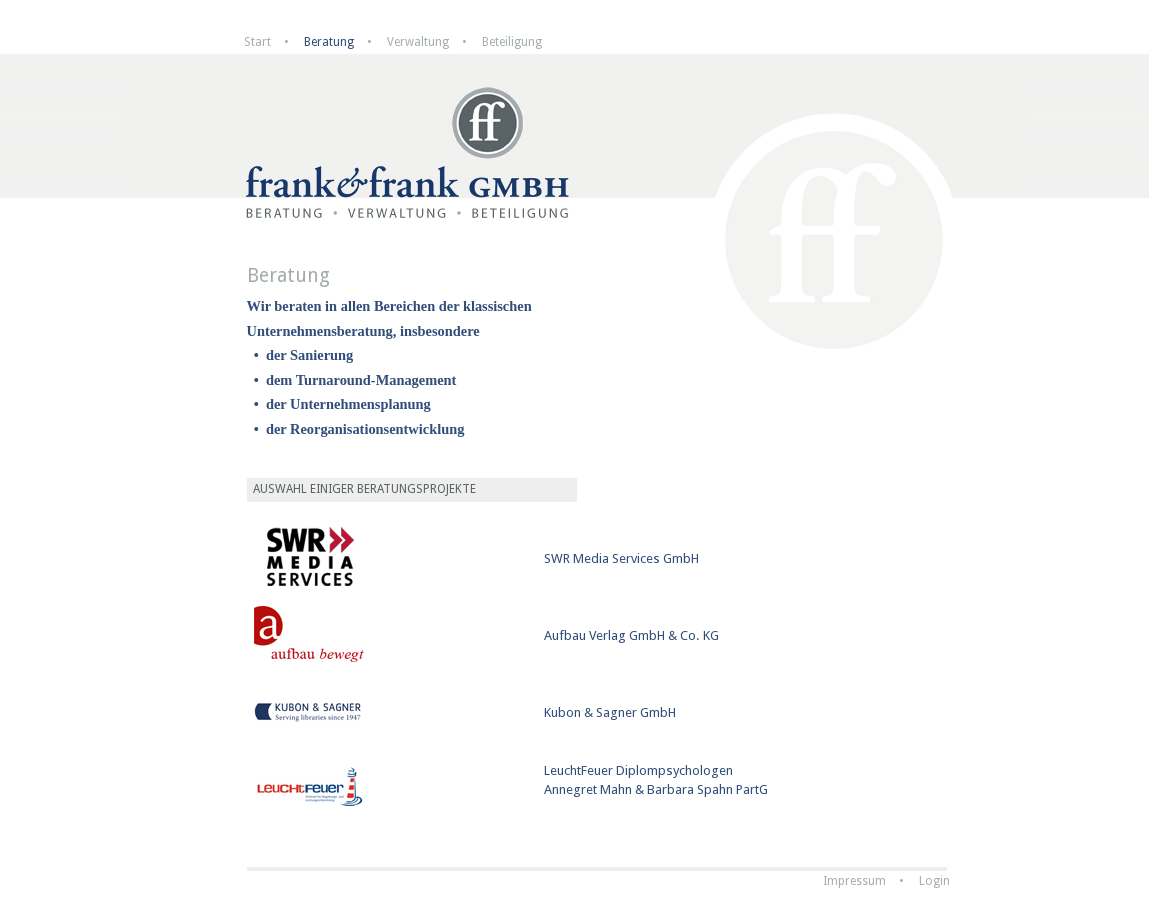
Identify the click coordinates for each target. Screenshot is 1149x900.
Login (934, 881)
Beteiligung (512, 42)
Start (257, 42)
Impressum (854, 881)
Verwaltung (418, 42)
